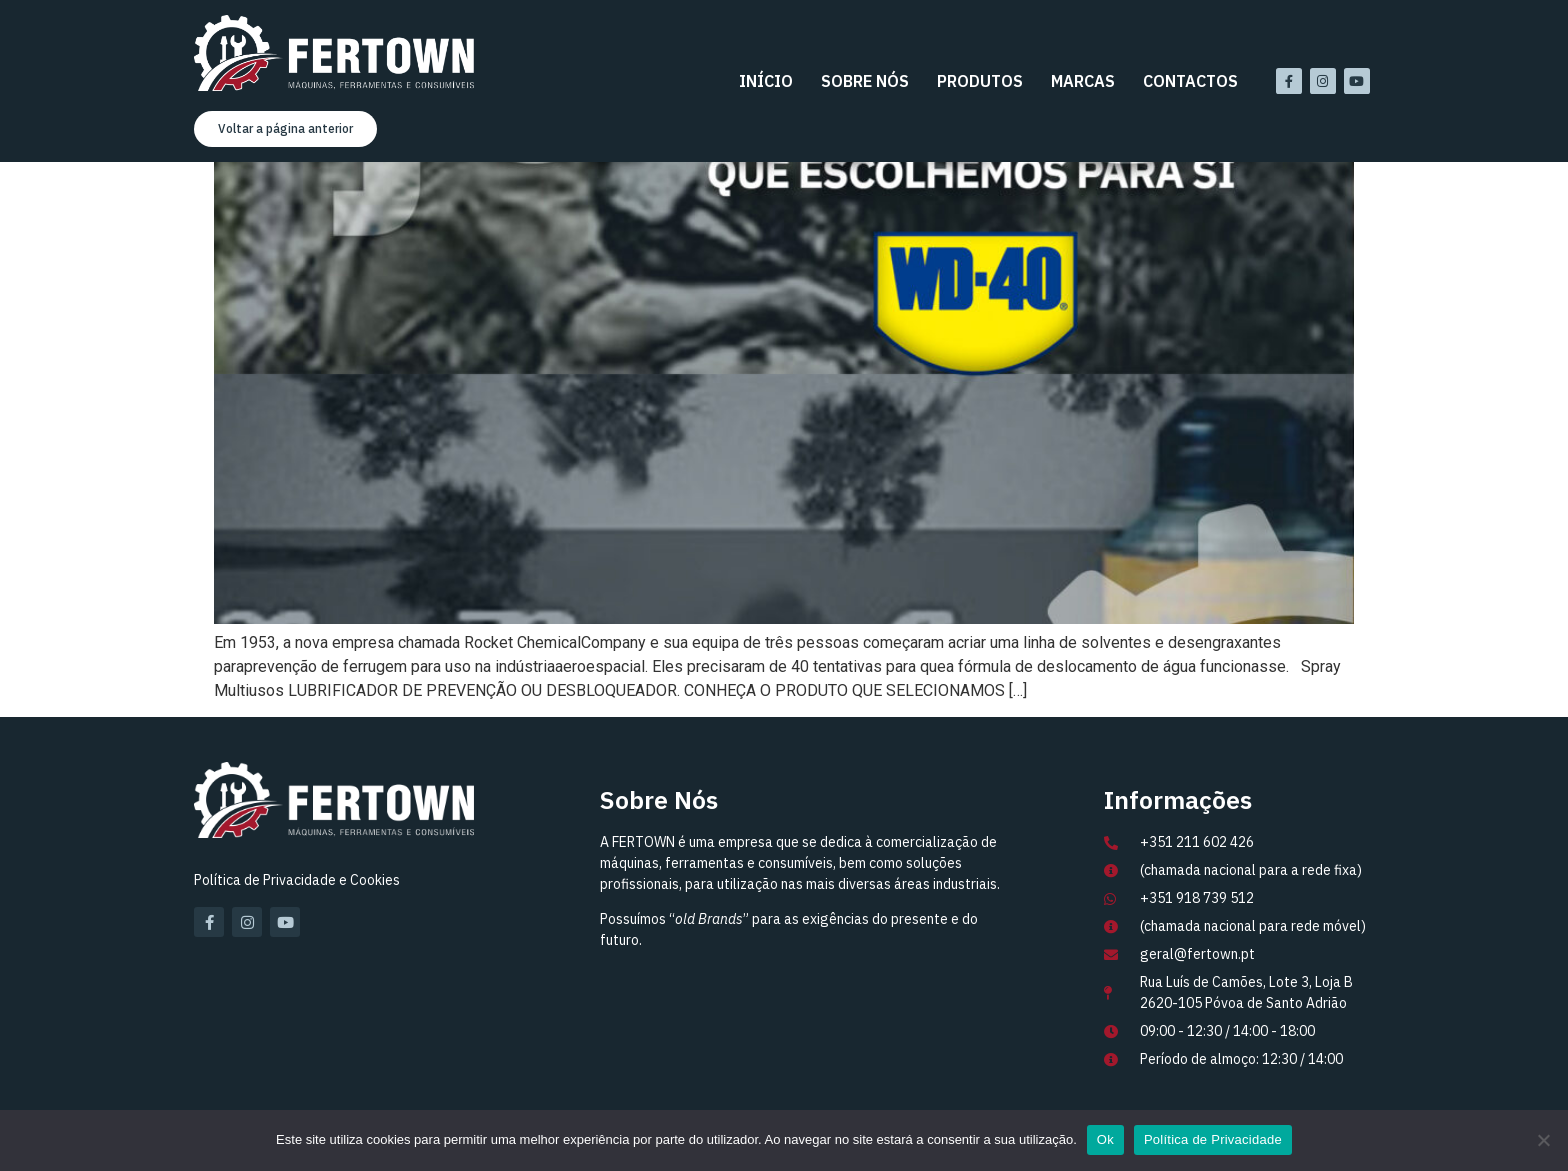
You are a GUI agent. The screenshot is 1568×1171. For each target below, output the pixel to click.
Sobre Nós (865, 81)
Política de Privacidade (1213, 1139)
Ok (1105, 1139)
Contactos (1190, 81)
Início (766, 81)
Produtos (980, 81)
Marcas (1083, 81)
